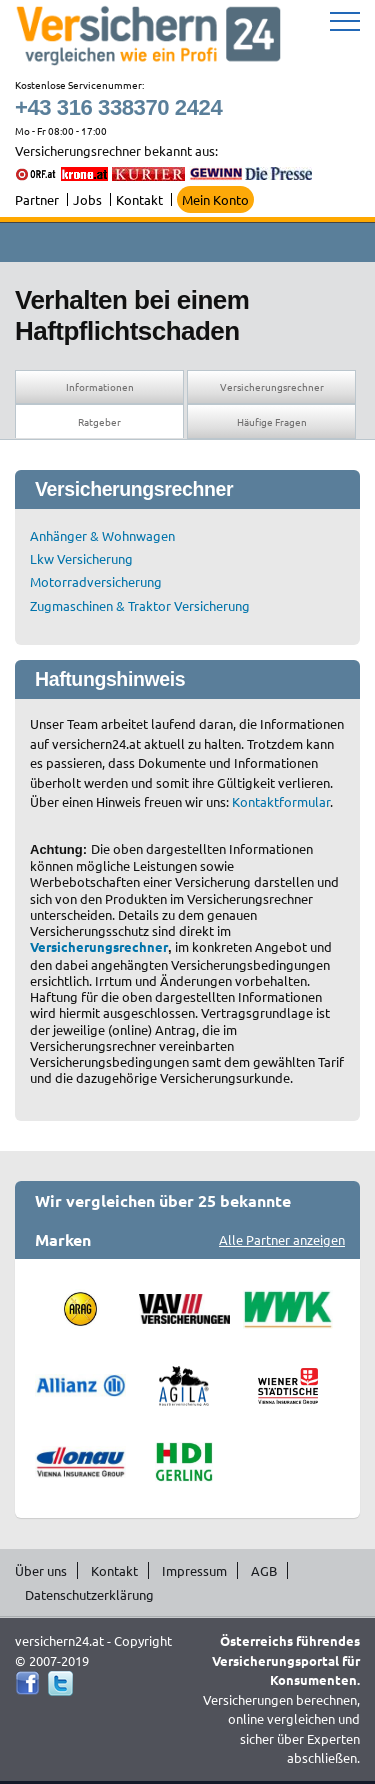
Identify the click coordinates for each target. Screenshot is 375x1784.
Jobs (87, 199)
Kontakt (139, 199)
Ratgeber (99, 421)
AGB (264, 1570)
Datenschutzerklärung (89, 1594)
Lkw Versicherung (81, 558)
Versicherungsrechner (272, 386)
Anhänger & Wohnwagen (102, 535)
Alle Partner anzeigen (282, 1239)
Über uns (41, 1570)
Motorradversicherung (96, 581)
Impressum (194, 1570)
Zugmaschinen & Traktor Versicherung (140, 605)
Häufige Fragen (272, 421)
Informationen (100, 386)
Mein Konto (215, 199)
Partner (37, 199)
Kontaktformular (281, 801)
